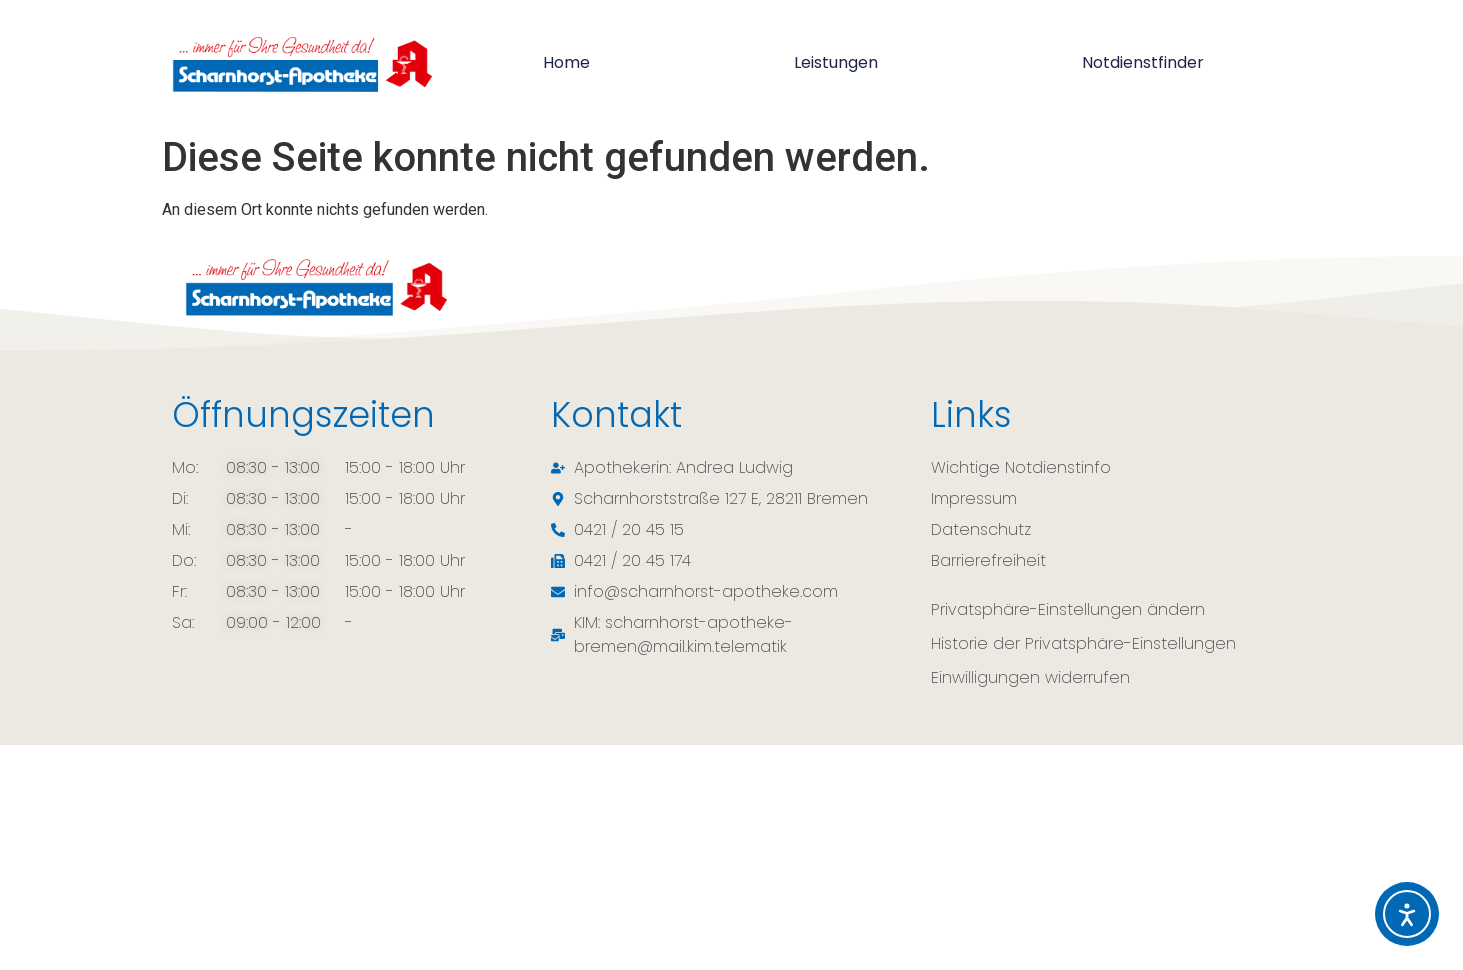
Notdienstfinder (1143, 62)
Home (566, 62)
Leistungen (836, 62)
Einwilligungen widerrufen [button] (1030, 677)
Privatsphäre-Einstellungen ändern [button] (1068, 609)
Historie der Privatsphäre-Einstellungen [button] (1083, 643)
